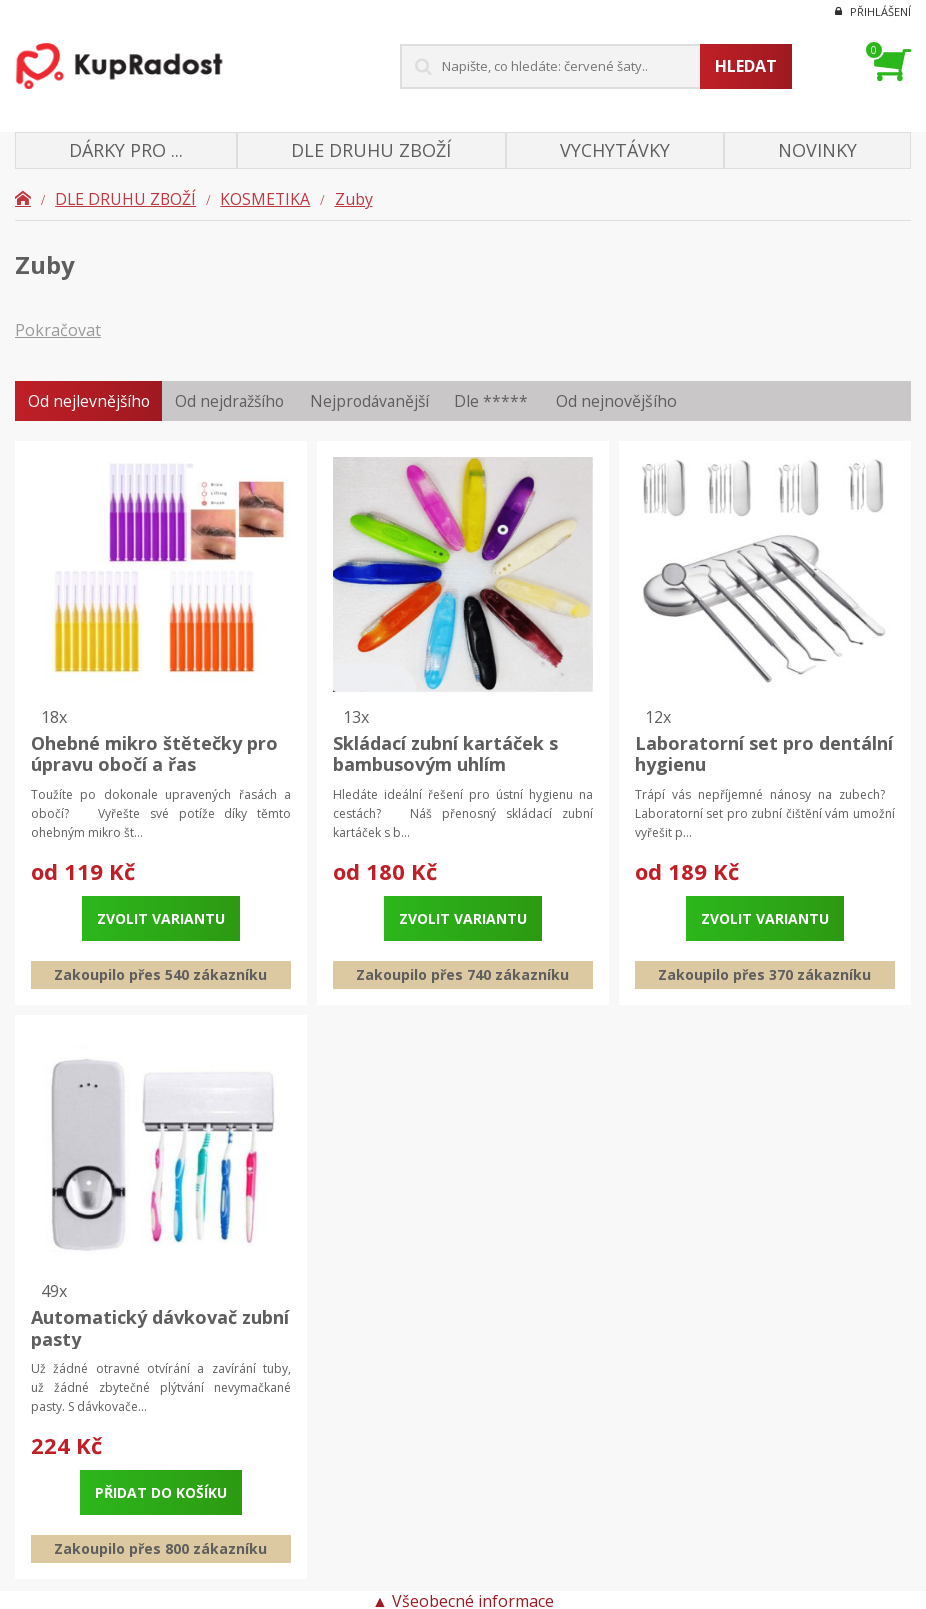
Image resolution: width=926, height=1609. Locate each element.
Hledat (746, 66)
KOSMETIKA (267, 199)
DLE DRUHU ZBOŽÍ (126, 199)
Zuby (357, 199)
